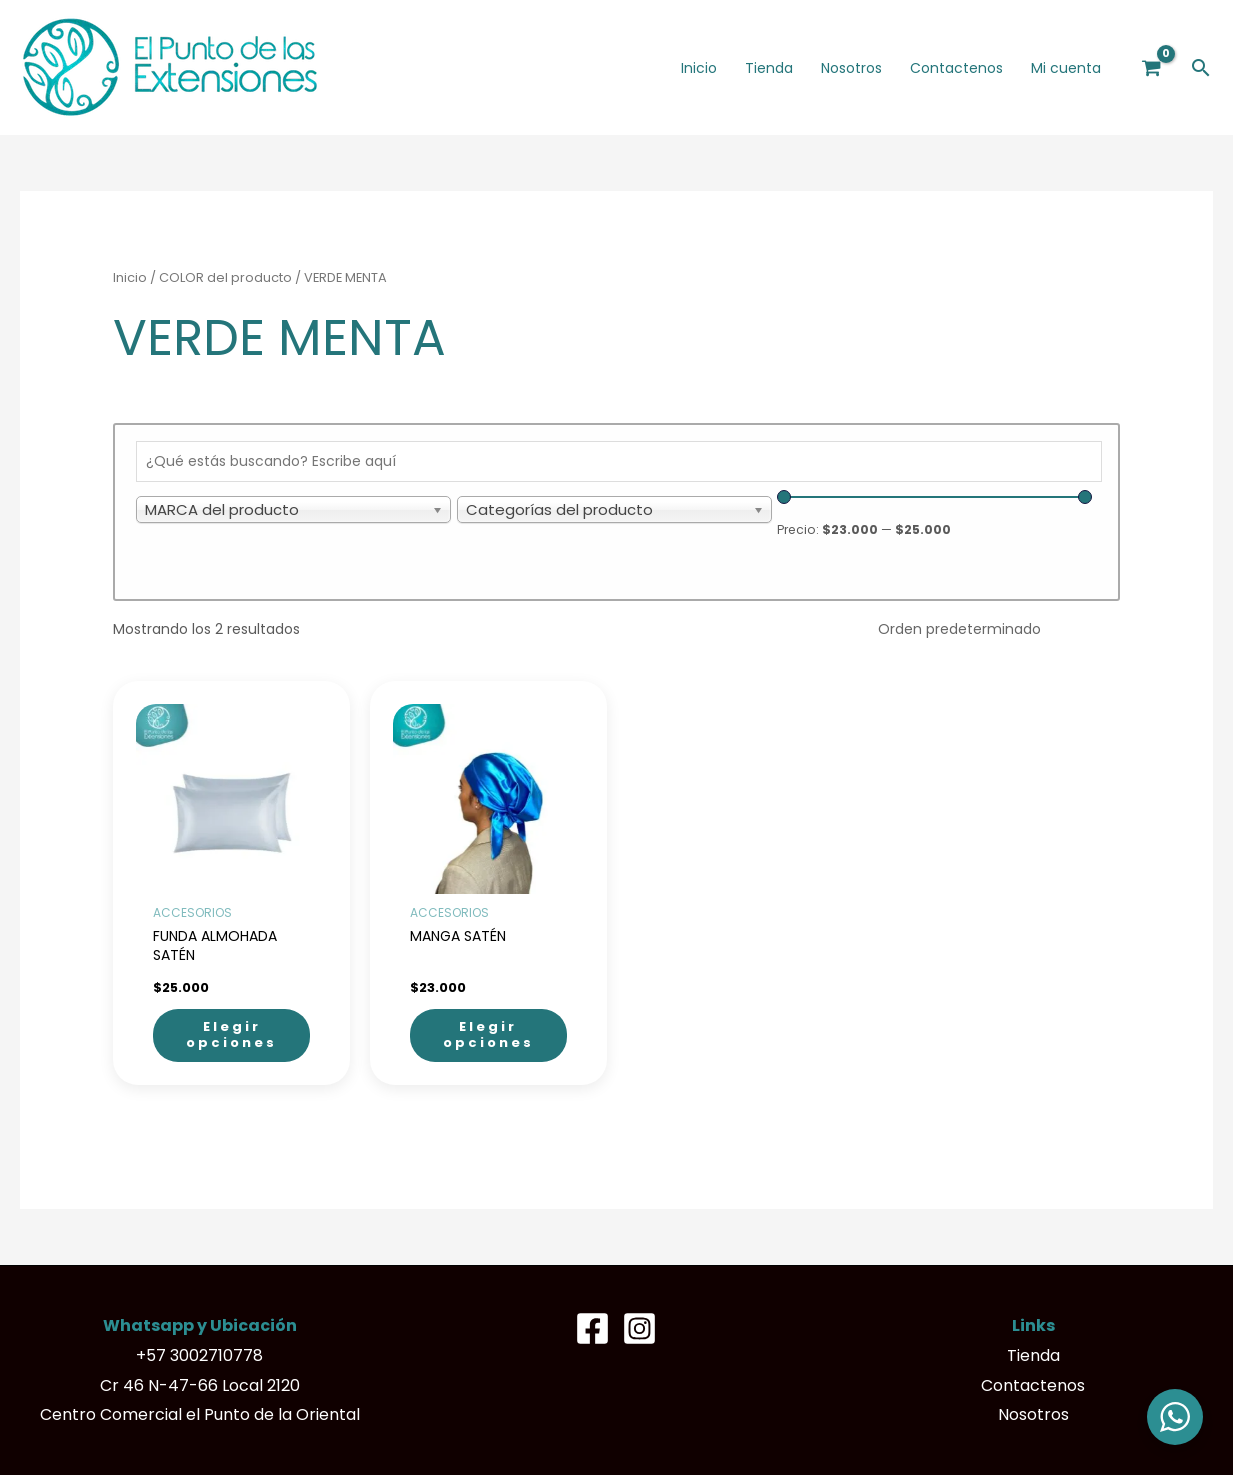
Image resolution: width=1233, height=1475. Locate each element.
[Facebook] (592, 1328)
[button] (1201, 67)
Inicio (130, 277)
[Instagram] (639, 1328)
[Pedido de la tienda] (992, 629)
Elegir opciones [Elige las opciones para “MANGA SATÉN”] (488, 1035)
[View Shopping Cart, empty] (1152, 67)
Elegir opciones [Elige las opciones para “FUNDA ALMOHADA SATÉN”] (231, 1035)
